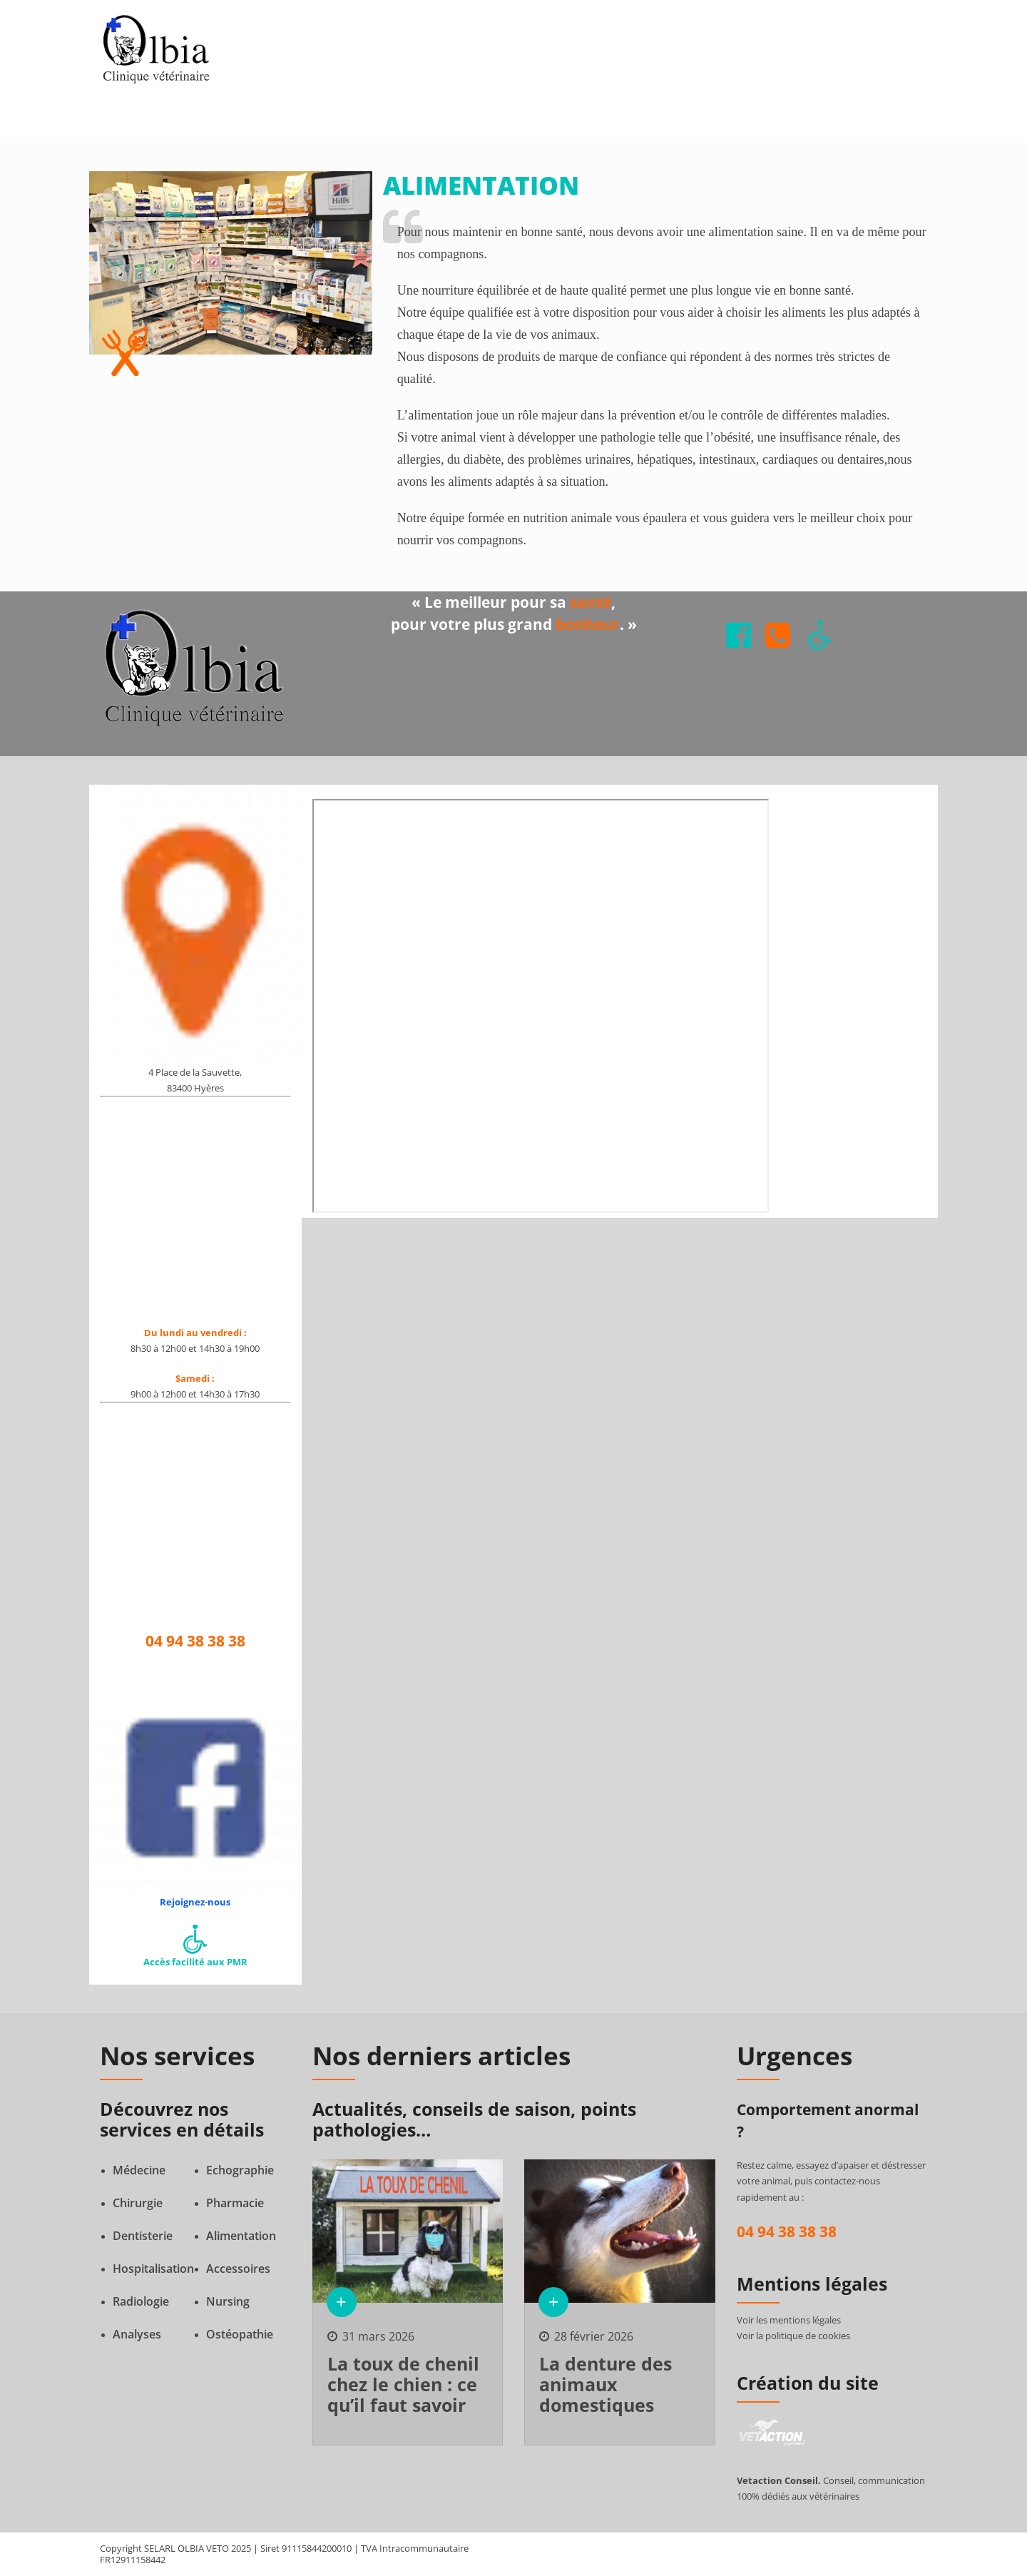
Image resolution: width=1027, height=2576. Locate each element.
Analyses (137, 2334)
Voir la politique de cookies (793, 2335)
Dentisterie (143, 2236)
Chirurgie (138, 2203)
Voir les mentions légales (789, 2319)
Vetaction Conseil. (779, 2480)
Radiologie (141, 2301)
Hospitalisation (153, 2268)
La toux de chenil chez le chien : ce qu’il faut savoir (403, 2384)
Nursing (228, 2301)
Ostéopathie (239, 2334)
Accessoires (238, 2268)
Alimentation (241, 2236)
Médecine (139, 2170)
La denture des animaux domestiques (605, 2384)
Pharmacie (235, 2203)
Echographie (240, 2170)
